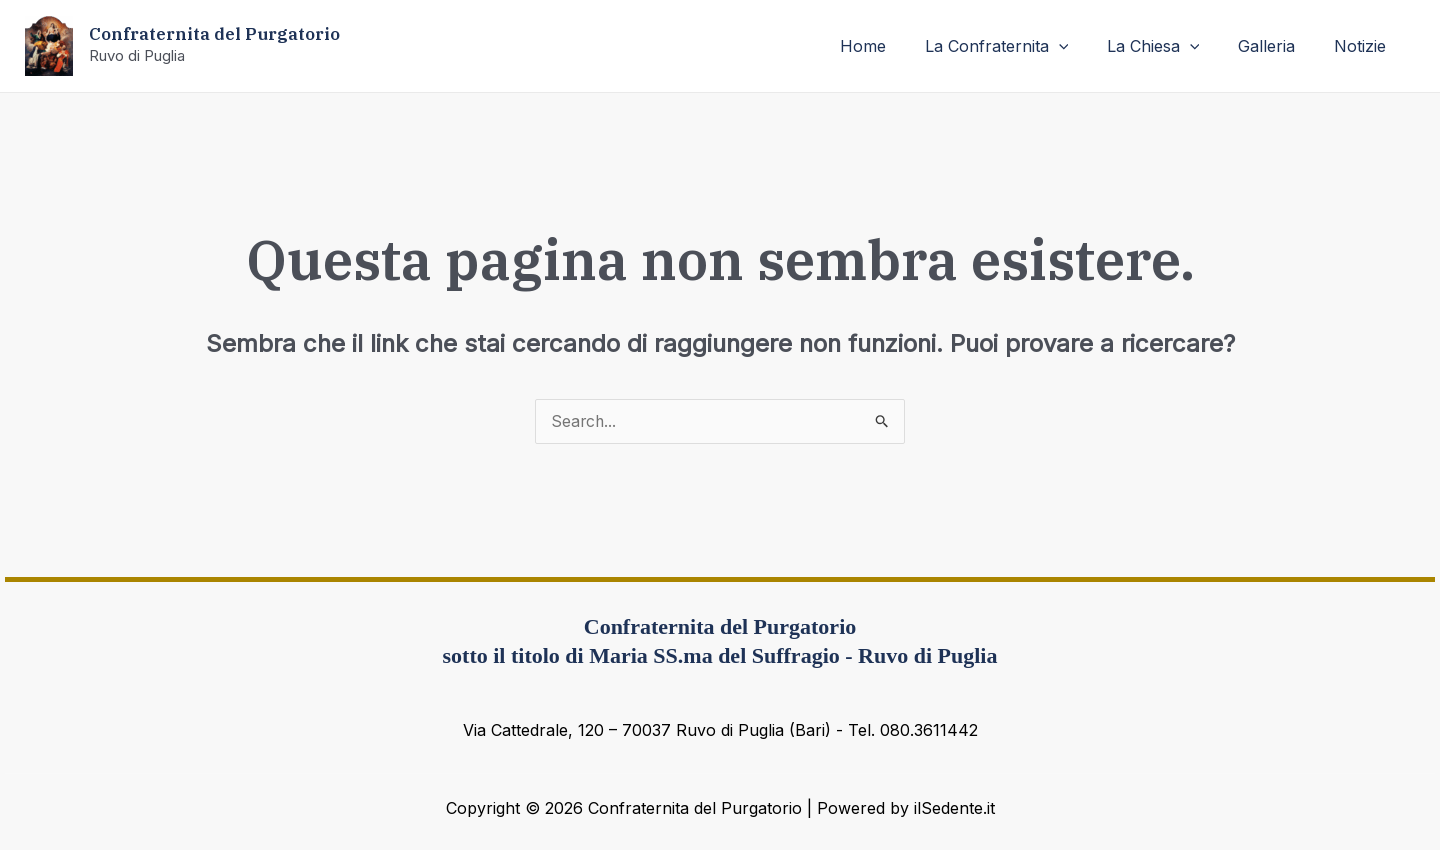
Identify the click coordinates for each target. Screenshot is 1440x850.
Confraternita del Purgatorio (214, 34)
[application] (1082, 46)
